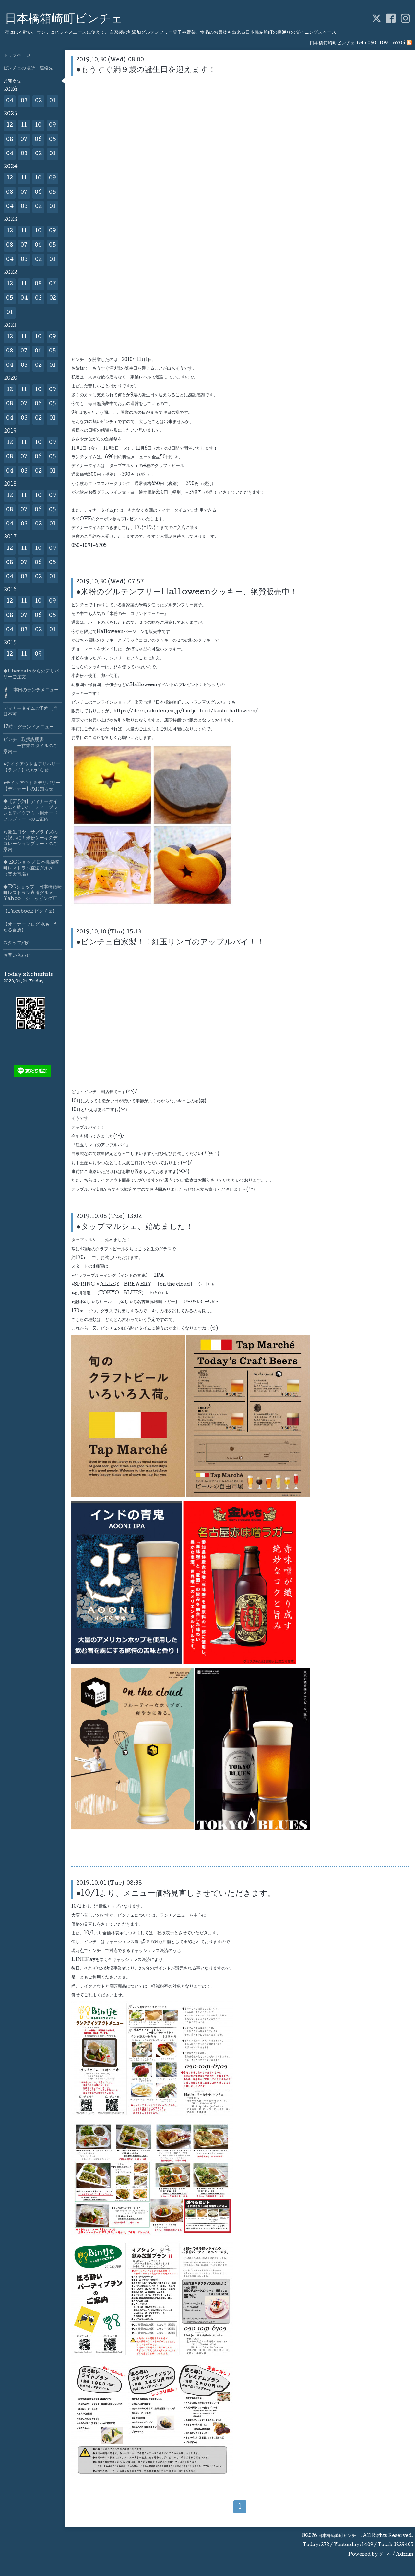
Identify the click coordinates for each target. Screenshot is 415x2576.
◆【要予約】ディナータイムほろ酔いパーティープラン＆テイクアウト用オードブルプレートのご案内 (30, 810)
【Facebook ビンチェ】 (30, 911)
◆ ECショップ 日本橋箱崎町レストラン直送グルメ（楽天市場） (31, 868)
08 (9, 139)
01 (52, 101)
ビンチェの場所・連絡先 (28, 68)
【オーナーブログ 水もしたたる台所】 (31, 927)
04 (10, 101)
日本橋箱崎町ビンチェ (64, 19)
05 (52, 139)
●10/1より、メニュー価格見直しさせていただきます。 (176, 1894)
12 (10, 125)
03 (24, 101)
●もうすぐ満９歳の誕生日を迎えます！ (146, 70)
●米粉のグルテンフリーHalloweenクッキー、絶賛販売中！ (187, 592)
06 (38, 139)
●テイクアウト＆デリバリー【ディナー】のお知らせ (31, 786)
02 (38, 101)
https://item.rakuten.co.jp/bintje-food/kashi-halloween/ (185, 711)
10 (38, 125)
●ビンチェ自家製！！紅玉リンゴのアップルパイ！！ (170, 942)
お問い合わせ (16, 955)
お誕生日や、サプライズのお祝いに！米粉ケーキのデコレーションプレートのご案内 (30, 841)
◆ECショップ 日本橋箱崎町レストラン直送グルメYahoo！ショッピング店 (32, 893)
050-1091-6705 (386, 43)
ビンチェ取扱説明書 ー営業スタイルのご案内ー (30, 745)
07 (24, 139)
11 (24, 125)
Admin (404, 2554)
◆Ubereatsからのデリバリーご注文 (31, 674)
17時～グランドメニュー (28, 727)
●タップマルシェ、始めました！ (135, 1227)
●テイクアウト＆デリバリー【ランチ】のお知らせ (31, 767)
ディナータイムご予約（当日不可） (30, 711)
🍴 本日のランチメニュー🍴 (31, 693)
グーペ (385, 2554)
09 (52, 125)
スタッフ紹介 (16, 943)
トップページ (16, 55)
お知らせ (12, 81)
